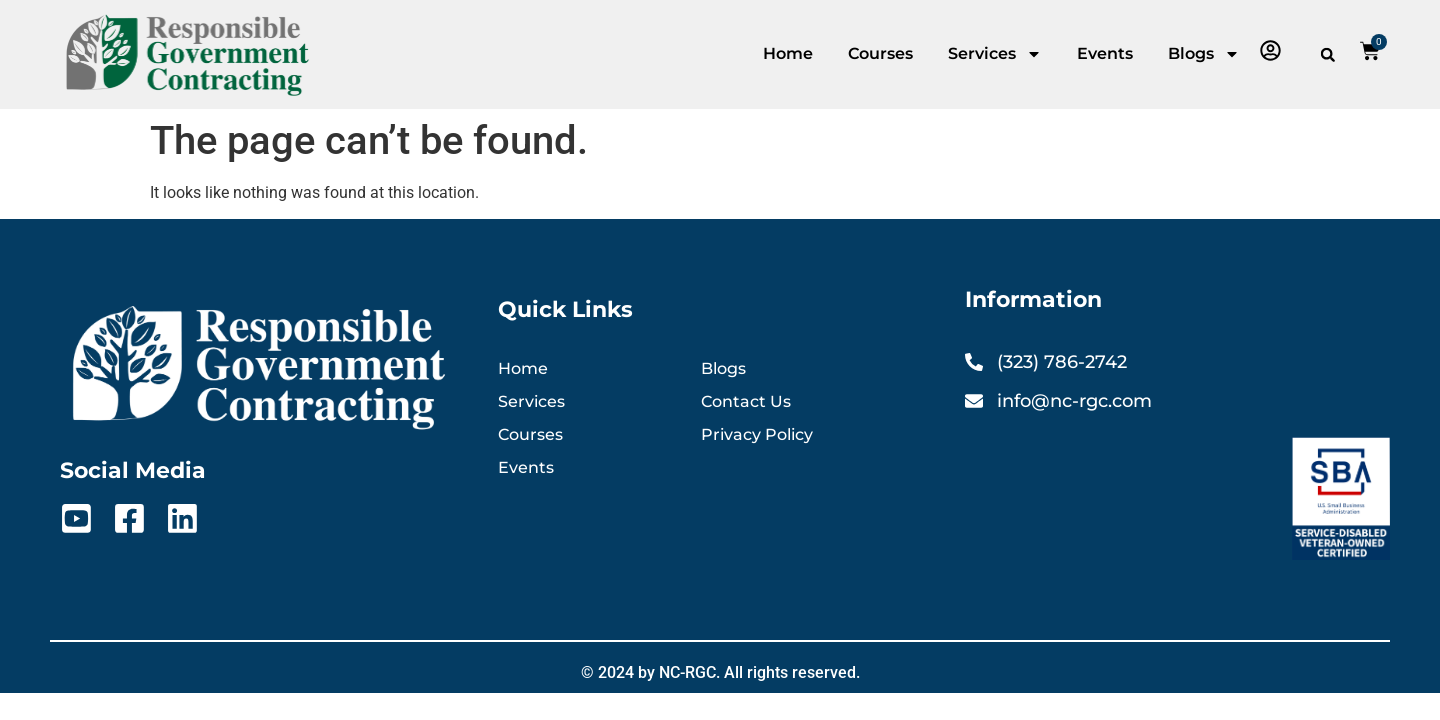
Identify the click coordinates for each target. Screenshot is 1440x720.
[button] (1328, 55)
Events (1105, 53)
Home (788, 53)
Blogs (1204, 54)
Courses (880, 53)
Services (995, 54)
